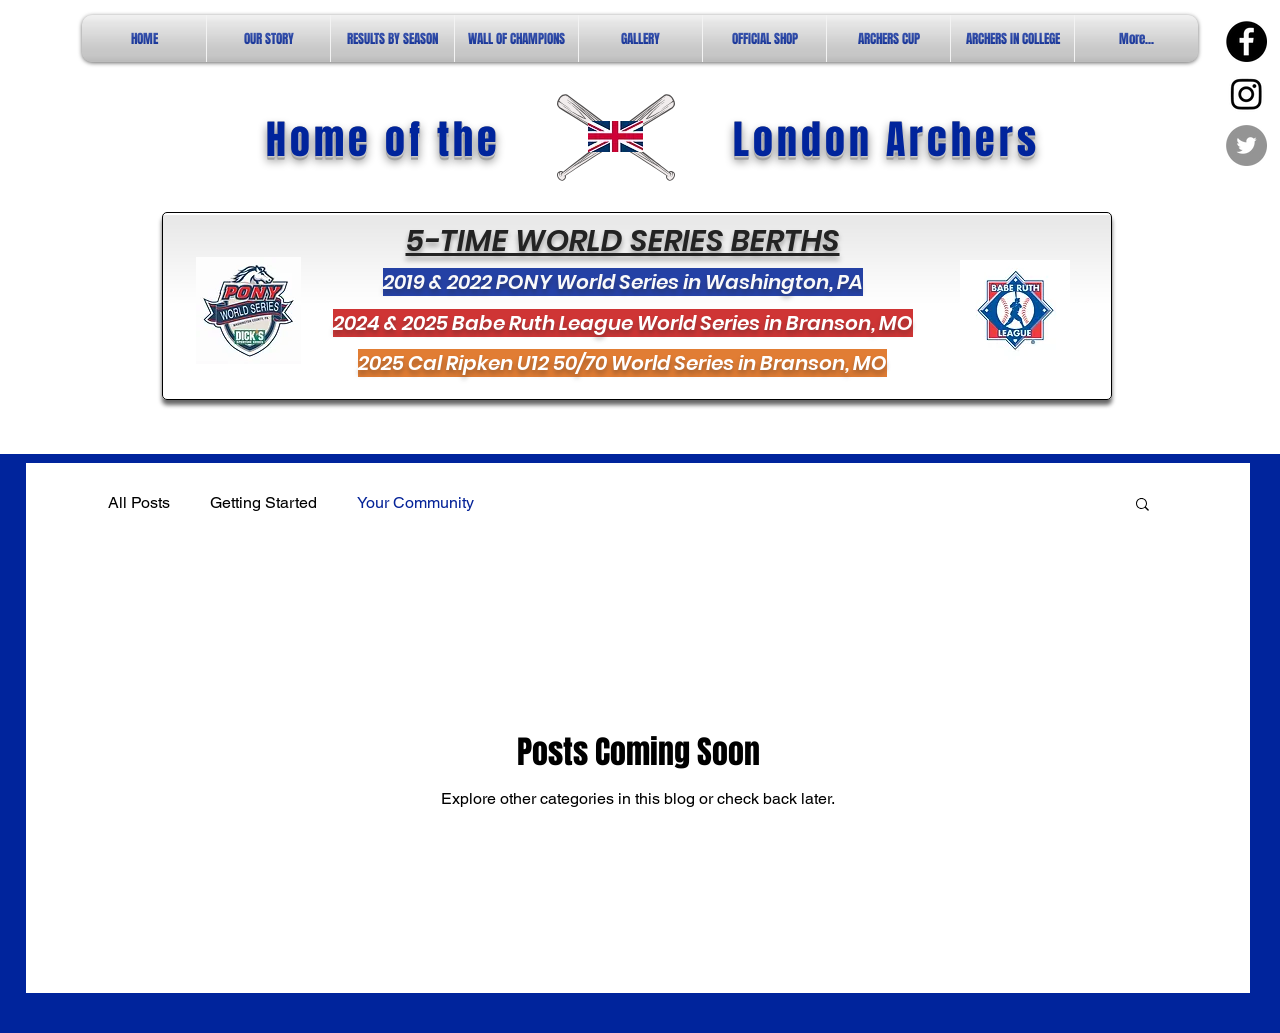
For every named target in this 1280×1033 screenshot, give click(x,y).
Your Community (415, 502)
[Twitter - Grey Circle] (1246, 145)
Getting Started (263, 502)
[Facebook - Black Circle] (1246, 41)
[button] (1142, 505)
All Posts (139, 502)
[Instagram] (1246, 93)
